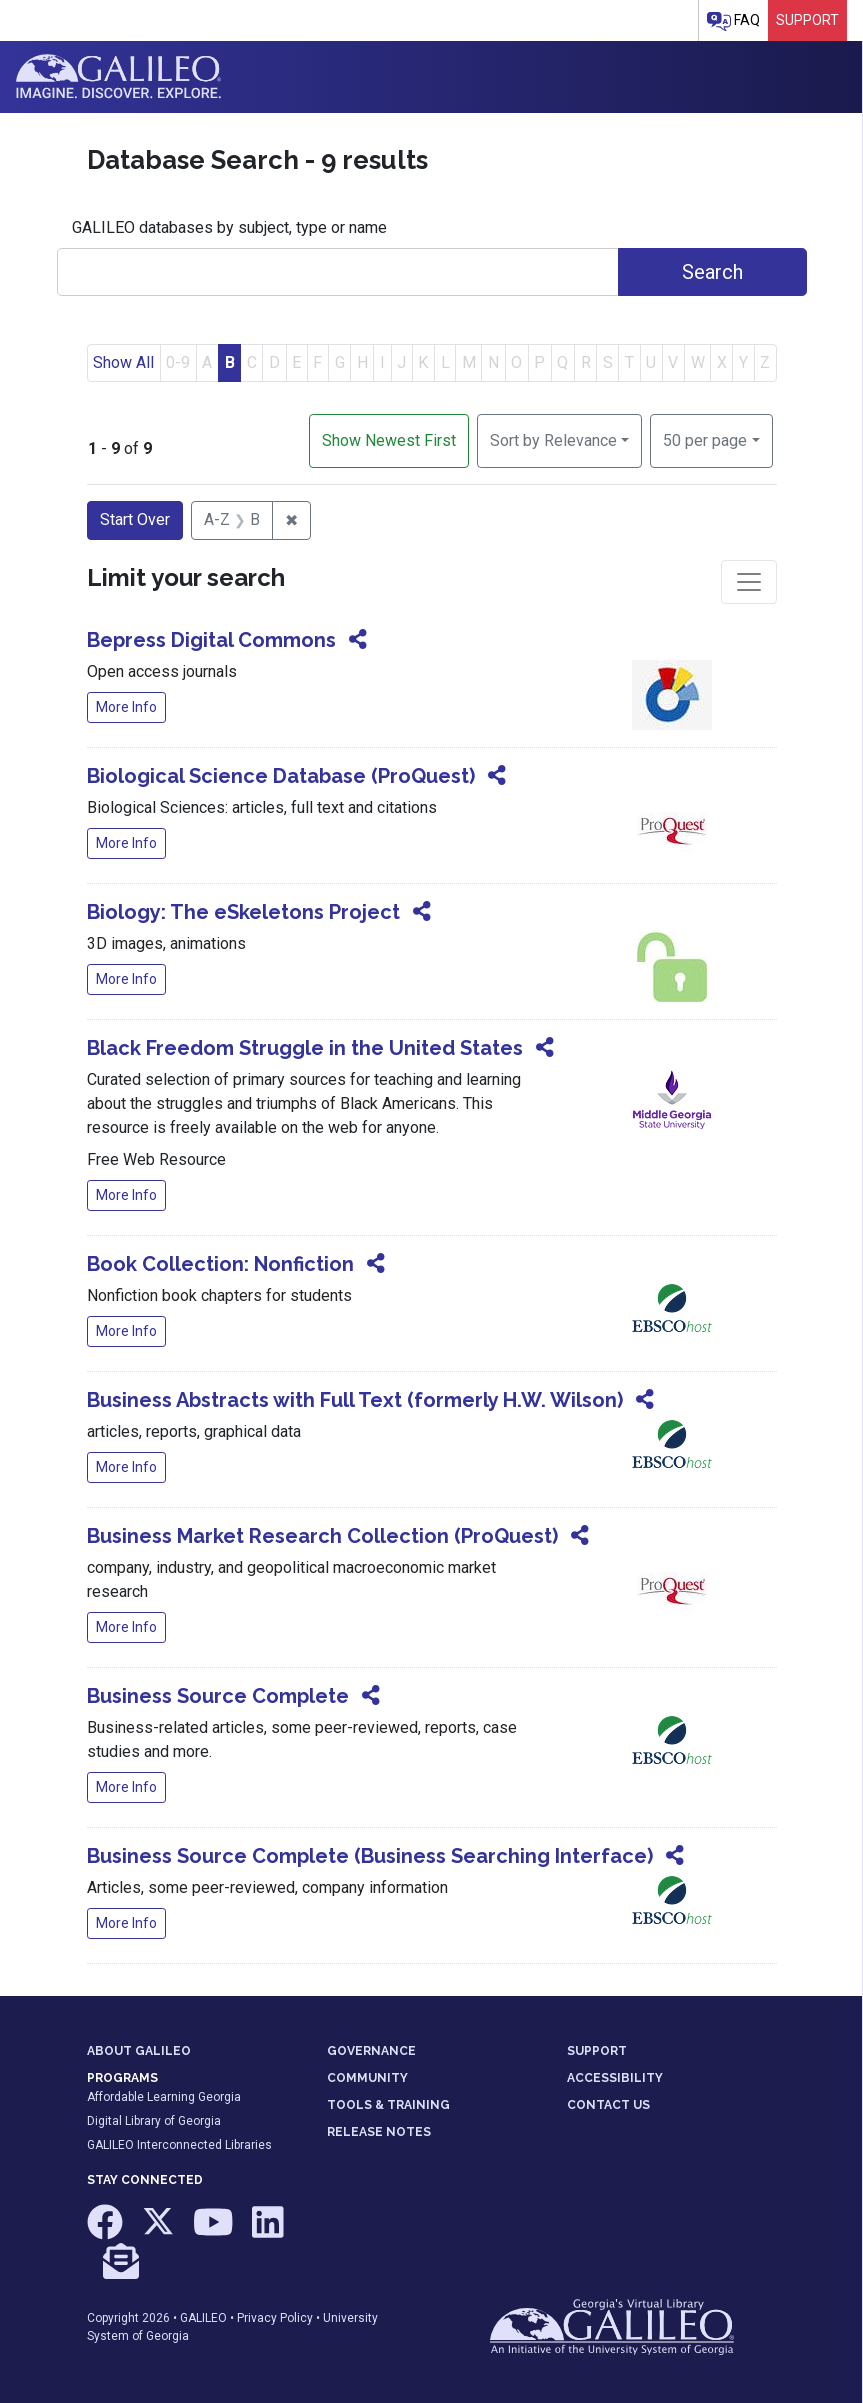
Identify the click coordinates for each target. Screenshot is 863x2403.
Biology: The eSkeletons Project (243, 912)
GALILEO (203, 2318)
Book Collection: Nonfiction (220, 1264)
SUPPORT (597, 2051)
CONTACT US (608, 2105)
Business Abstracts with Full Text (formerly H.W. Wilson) (355, 1400)
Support (807, 20)
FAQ (733, 21)
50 (705, 439)
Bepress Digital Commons (211, 640)
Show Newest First (389, 440)
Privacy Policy (275, 2318)
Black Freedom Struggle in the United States (305, 1048)
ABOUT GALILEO (139, 2051)
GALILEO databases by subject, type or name (229, 227)
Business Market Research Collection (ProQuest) (322, 1536)
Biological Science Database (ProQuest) (281, 776)
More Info (126, 707)
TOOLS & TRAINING (388, 2105)
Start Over (135, 519)
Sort (553, 440)
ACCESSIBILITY (615, 2078)
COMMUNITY (367, 2078)
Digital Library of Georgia (154, 2121)
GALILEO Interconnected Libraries (179, 2145)
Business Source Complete (218, 1696)
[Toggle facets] (749, 582)
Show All (123, 362)
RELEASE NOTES (379, 2132)
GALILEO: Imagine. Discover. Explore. (118, 77)
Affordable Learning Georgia (164, 2097)
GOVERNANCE (371, 2051)
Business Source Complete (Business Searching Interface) (370, 1856)
